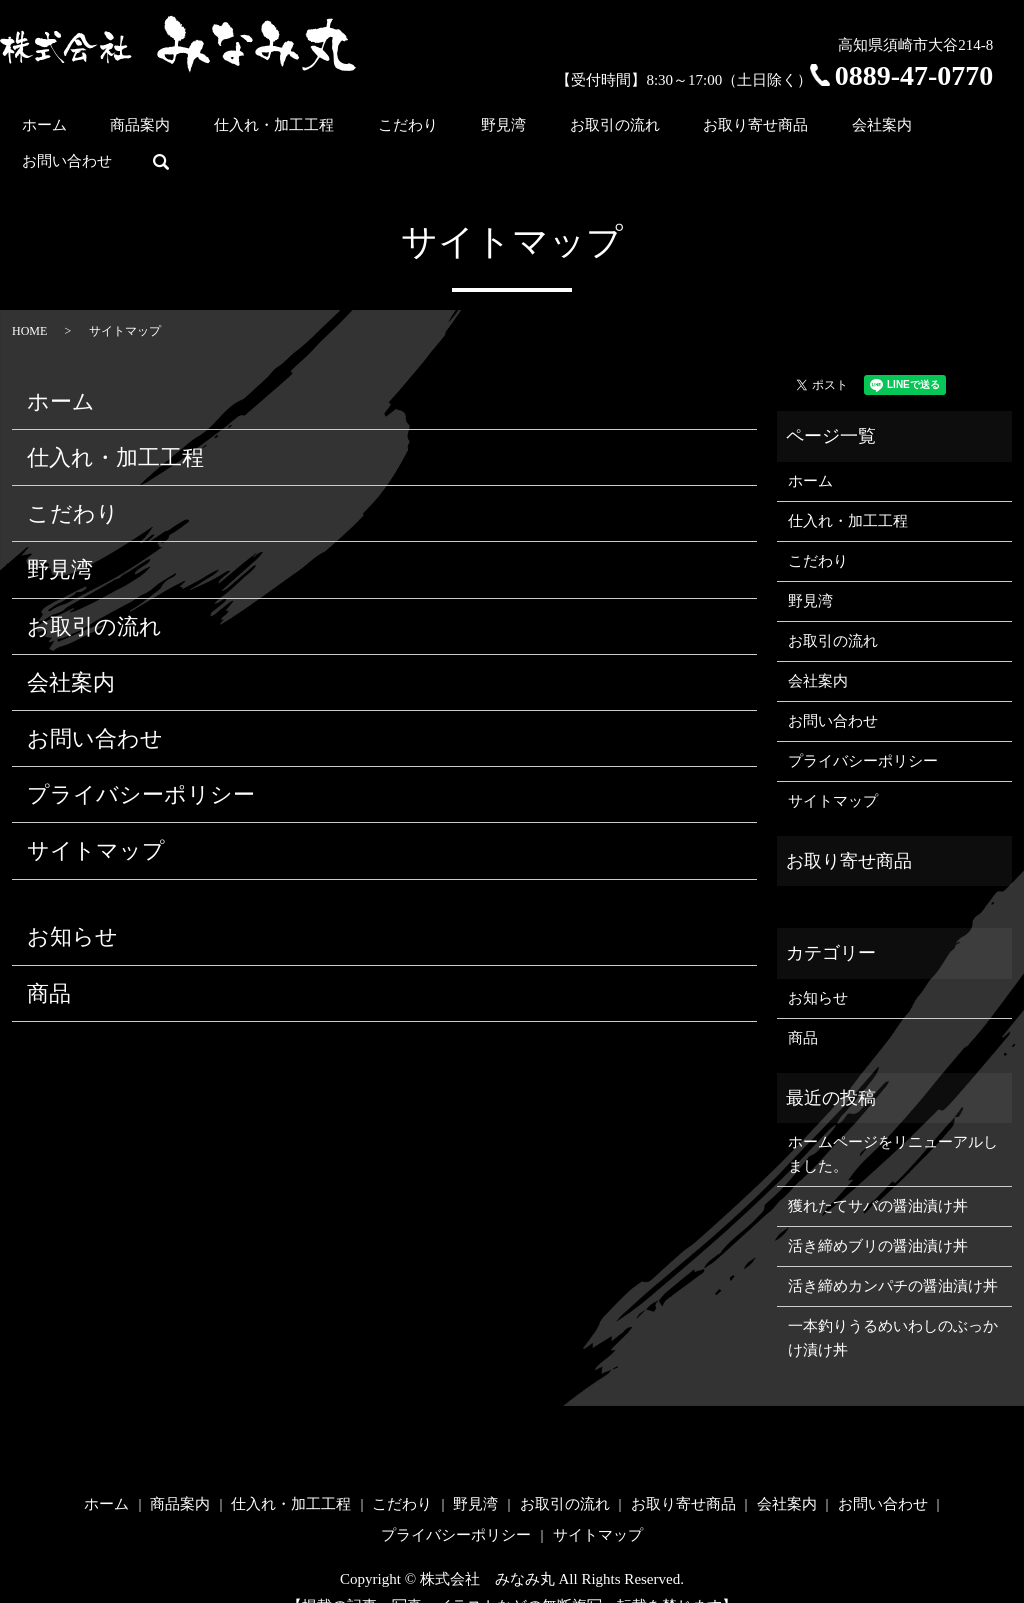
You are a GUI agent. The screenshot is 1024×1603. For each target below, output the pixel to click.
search (997, 130)
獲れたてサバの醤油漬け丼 (878, 1174)
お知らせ (72, 904)
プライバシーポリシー (141, 762)
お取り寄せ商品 (707, 129)
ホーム (113, 129)
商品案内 (190, 129)
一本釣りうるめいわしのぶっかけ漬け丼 (893, 1306)
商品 (49, 960)
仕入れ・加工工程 (304, 129)
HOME (29, 299)
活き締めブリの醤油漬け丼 (878, 1214)
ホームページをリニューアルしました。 (893, 1122)
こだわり (418, 129)
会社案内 (814, 129)
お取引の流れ (586, 129)
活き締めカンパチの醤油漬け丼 (893, 1254)
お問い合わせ (913, 129)
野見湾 (494, 129)
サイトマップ (96, 818)
